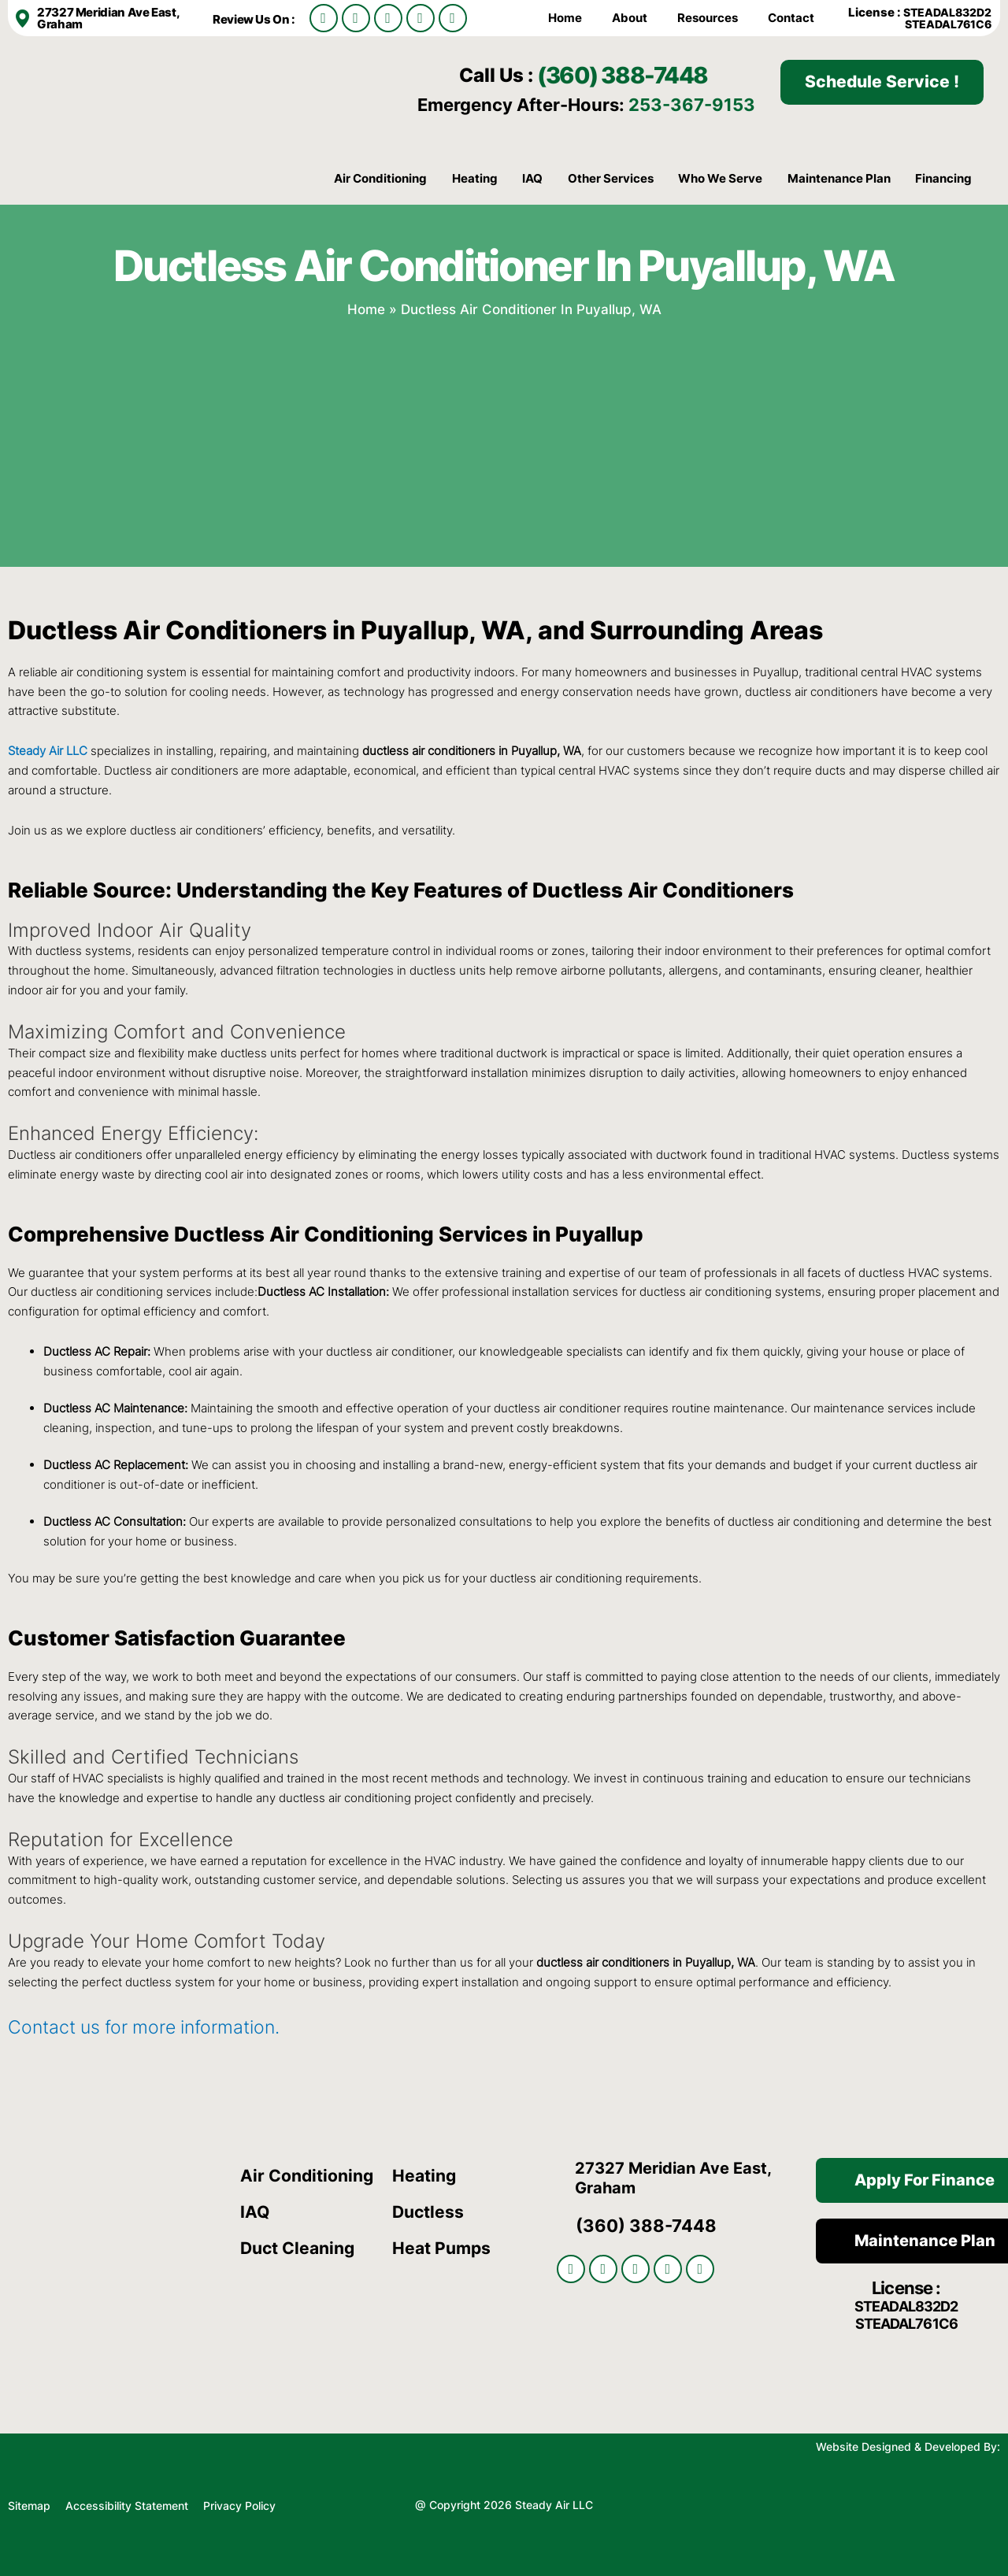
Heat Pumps (443, 2247)
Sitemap (29, 2503)
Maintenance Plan (839, 178)
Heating (475, 178)
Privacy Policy (239, 2503)
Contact (791, 17)
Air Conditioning (380, 178)
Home (565, 17)
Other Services (611, 178)
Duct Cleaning (300, 2247)
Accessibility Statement (128, 2503)
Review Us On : (255, 19)
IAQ (532, 178)
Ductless (429, 2211)
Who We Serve (720, 178)
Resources (707, 17)
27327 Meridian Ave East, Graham (108, 18)
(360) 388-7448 (645, 73)
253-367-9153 (691, 104)
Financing (943, 178)
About (629, 17)
